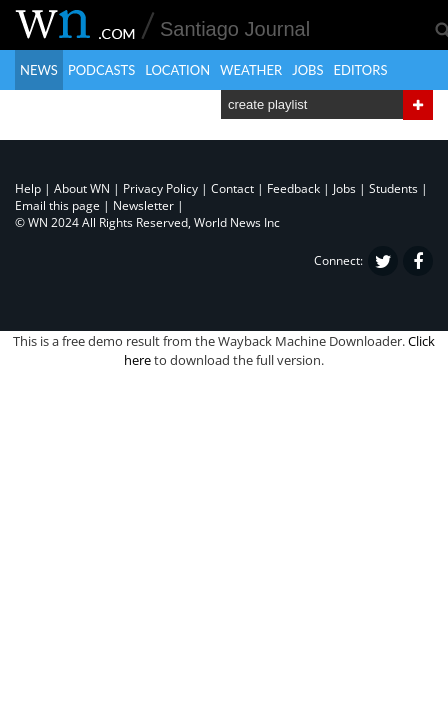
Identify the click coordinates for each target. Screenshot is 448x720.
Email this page (57, 205)
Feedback (293, 188)
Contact (232, 188)
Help (28, 188)
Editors (361, 70)
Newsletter (143, 205)
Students (393, 188)
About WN (82, 188)
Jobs (307, 70)
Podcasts (101, 70)
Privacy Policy (160, 188)
